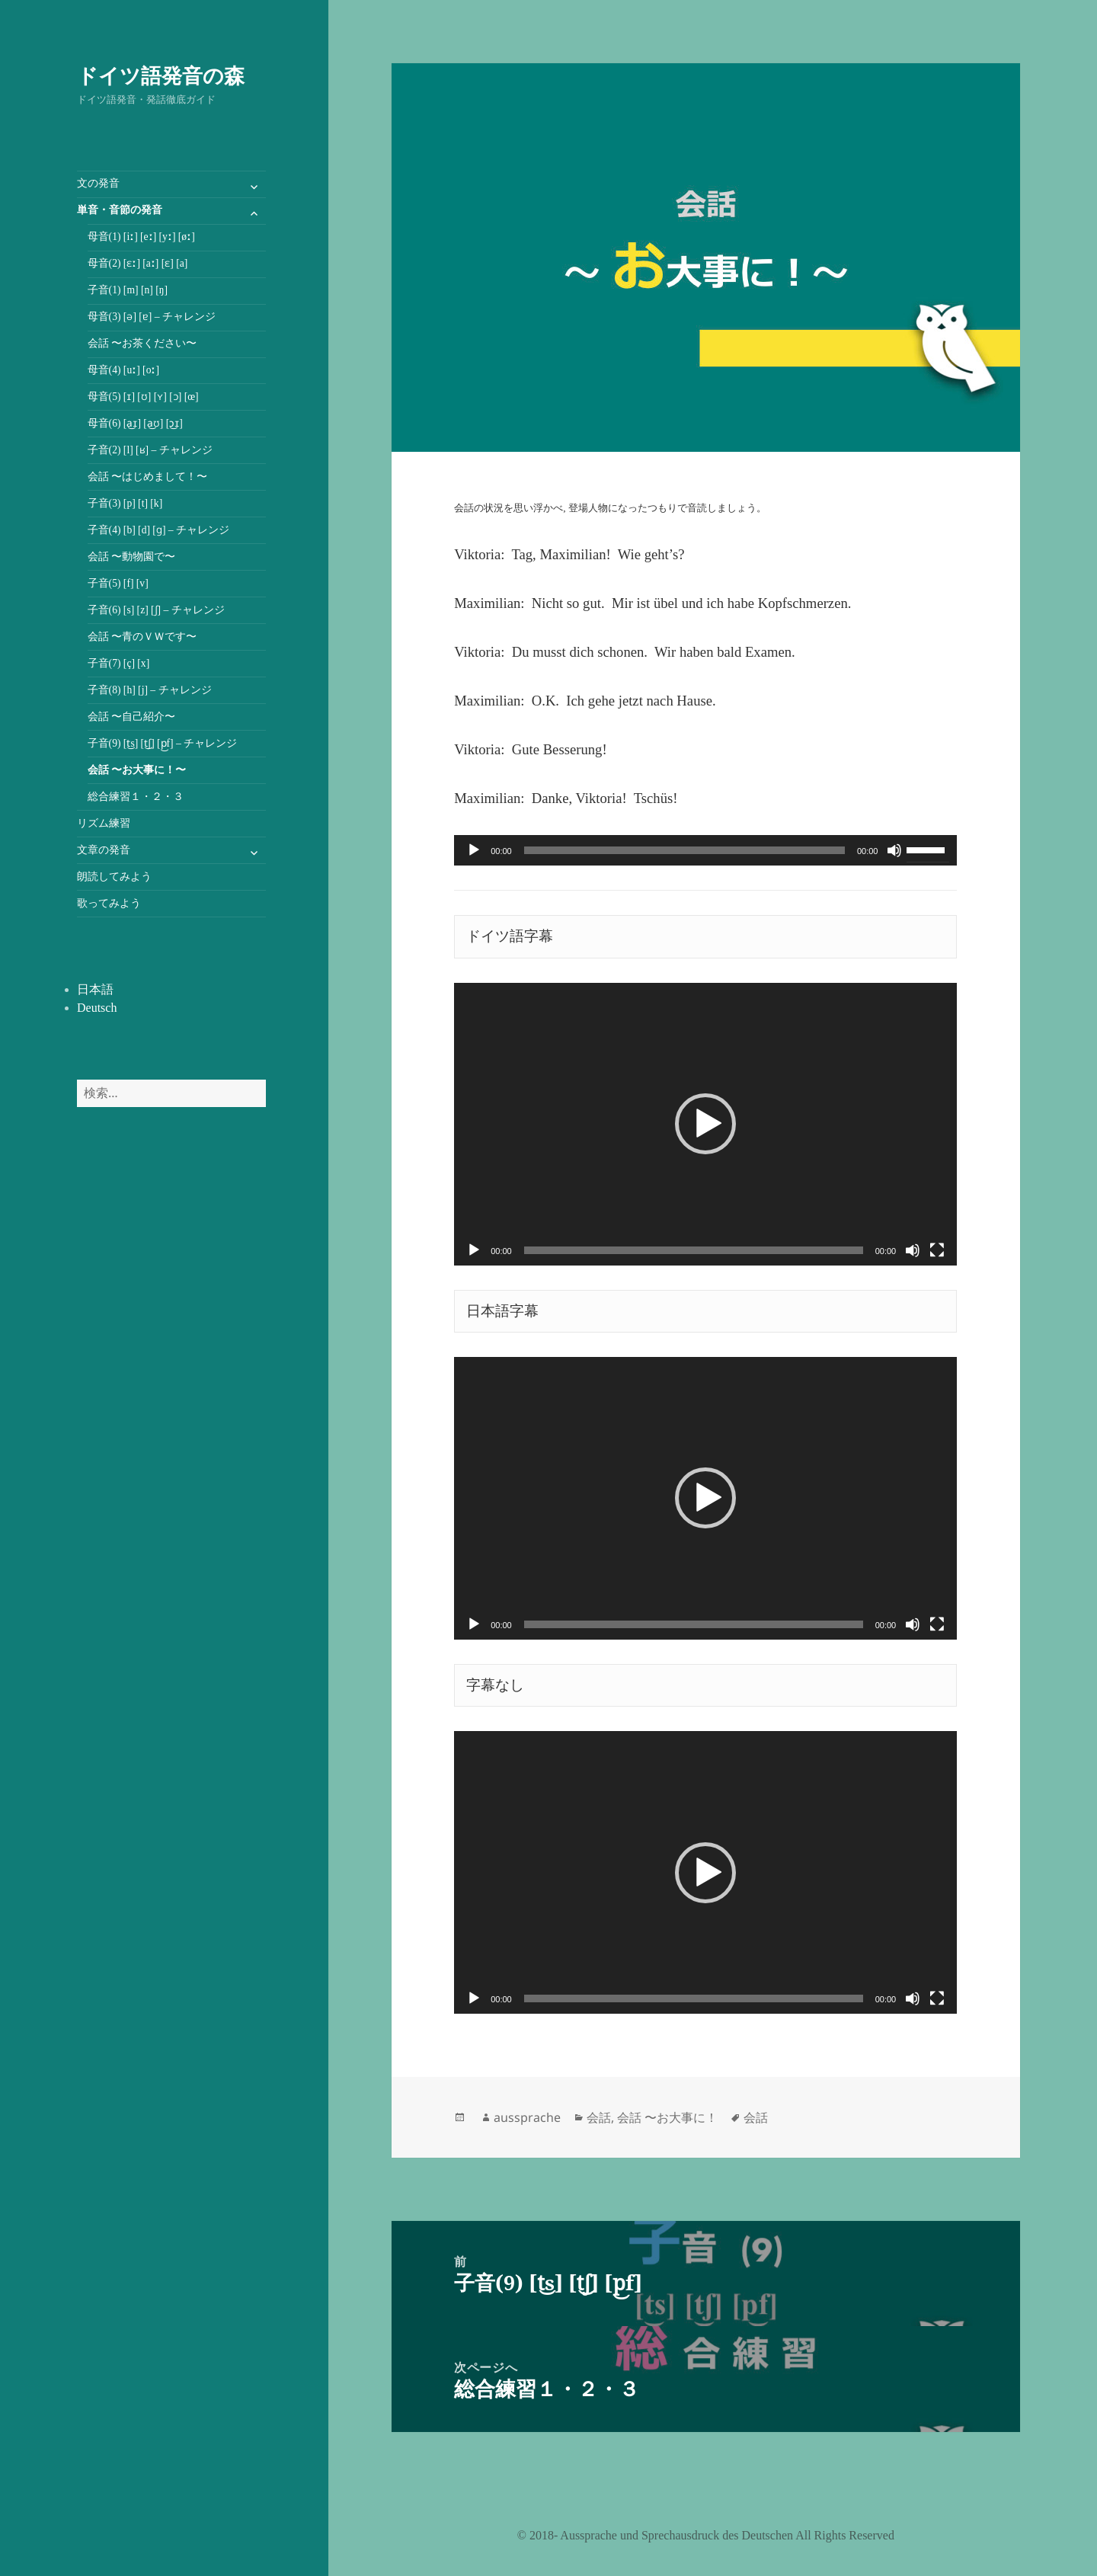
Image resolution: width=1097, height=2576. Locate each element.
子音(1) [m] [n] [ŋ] (128, 290)
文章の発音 (103, 850)
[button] (705, 1123)
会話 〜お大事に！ (667, 2117)
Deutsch (97, 1007)
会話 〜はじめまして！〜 (147, 476)
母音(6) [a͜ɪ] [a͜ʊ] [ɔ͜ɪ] (135, 423)
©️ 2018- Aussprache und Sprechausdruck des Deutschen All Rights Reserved (705, 2535)
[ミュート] (894, 850)
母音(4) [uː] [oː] (123, 370)
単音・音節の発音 (119, 210)
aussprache (527, 2117)
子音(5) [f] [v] (118, 583)
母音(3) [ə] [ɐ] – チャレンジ (152, 316)
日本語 (95, 989)
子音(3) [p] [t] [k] (125, 503)
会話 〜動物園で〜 (131, 556)
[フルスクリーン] (937, 1250)
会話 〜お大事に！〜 (137, 770)
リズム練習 (103, 823)
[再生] (473, 850)
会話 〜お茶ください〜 (142, 343)
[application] (705, 850)
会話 (599, 2117)
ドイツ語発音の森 (161, 75)
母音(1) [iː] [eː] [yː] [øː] (141, 236)
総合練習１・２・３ (136, 796)
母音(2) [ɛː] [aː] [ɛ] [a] (138, 263)
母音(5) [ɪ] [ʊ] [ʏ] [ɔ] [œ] (143, 396)
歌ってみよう (109, 903)
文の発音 (98, 183)
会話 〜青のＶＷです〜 (142, 636)
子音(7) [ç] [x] (119, 663)
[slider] (684, 850)
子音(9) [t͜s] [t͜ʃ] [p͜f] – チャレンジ (163, 743)
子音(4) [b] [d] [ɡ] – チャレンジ (158, 530)
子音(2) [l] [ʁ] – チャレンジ (150, 450)
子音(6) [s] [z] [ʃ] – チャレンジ (156, 610)
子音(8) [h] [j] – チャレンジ (150, 690)
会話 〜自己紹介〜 (131, 716)
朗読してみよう (114, 876)
